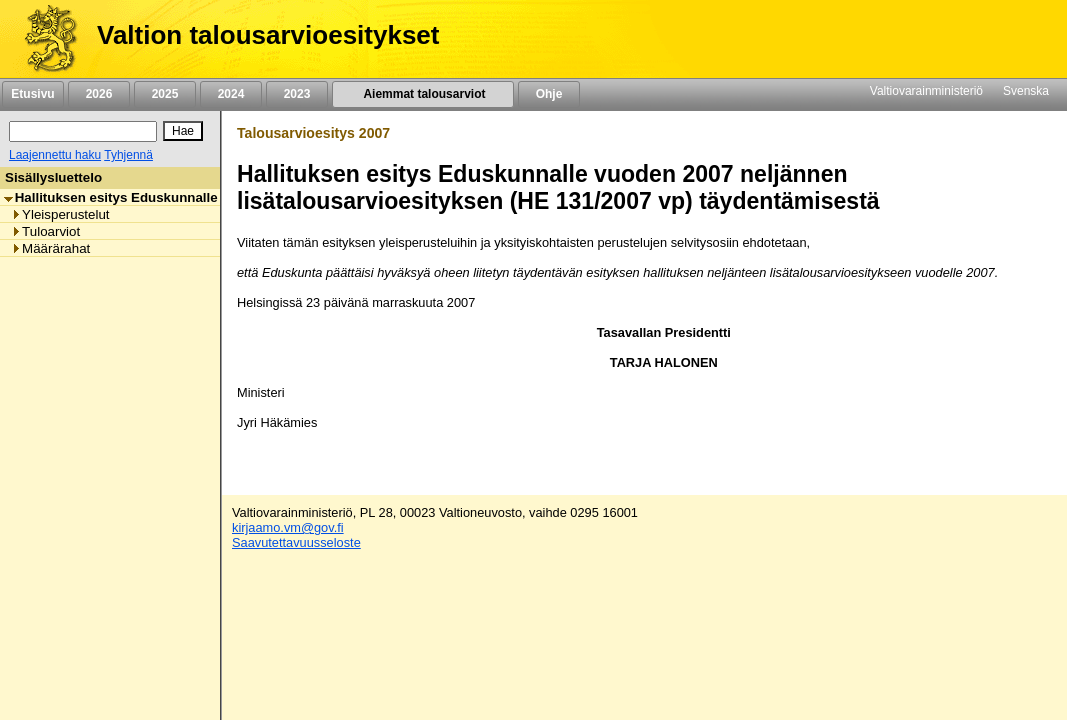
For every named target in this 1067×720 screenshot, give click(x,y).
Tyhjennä (128, 155)
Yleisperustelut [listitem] (60, 214)
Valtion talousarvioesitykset (268, 35)
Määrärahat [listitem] (50, 248)
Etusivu (32, 94)
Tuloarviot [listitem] (45, 231)
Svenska (1026, 91)
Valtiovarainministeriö (926, 91)
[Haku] (83, 131)
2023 (297, 94)
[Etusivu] (43, 39)
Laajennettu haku (55, 155)
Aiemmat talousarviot (423, 94)
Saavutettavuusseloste (296, 542)
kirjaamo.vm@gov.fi (288, 527)
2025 (165, 94)
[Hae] (183, 131)
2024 (231, 94)
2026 (99, 94)
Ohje (549, 94)
